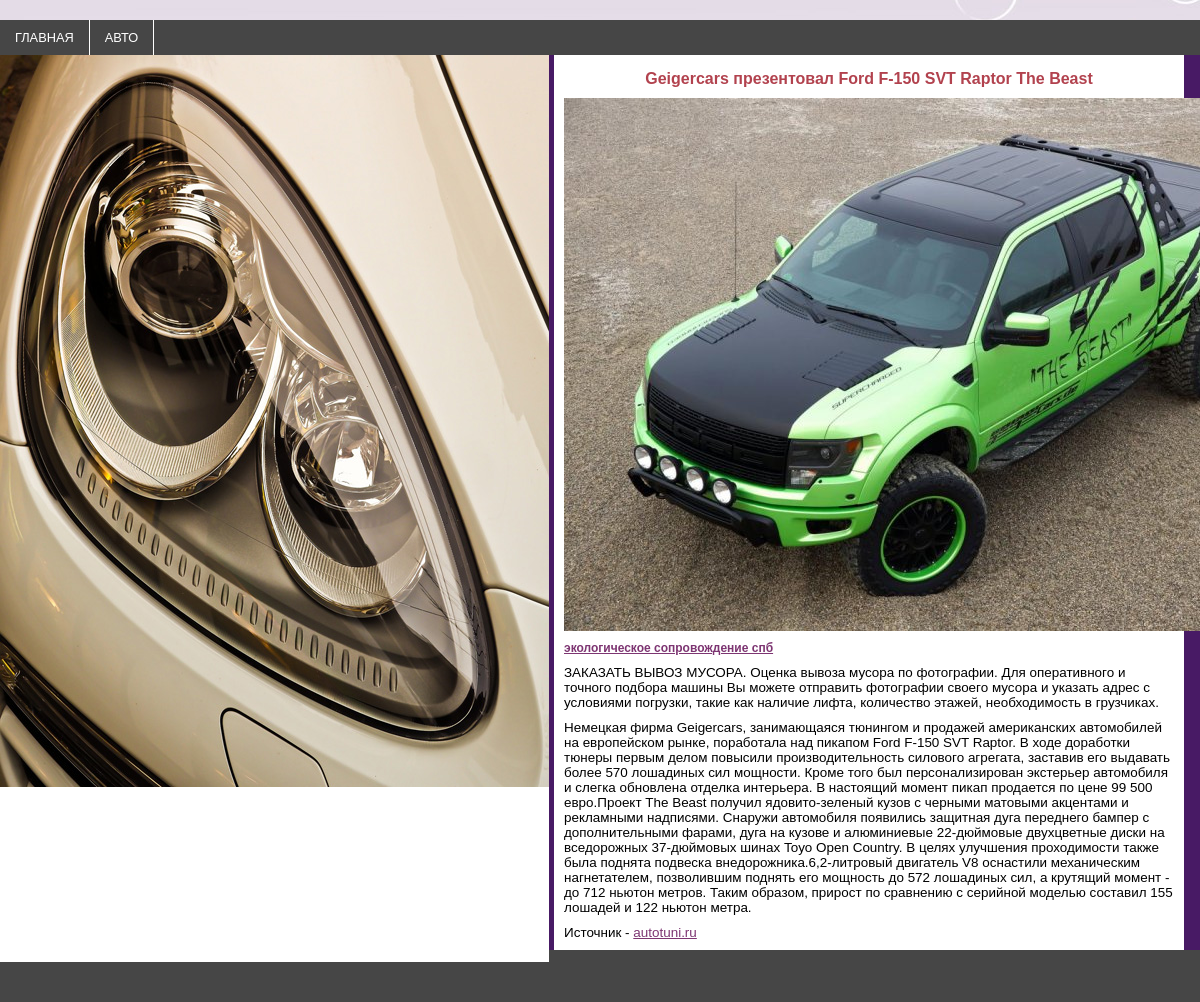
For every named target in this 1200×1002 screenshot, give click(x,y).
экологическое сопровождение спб (668, 648)
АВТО (121, 37)
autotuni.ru (665, 932)
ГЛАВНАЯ (44, 37)
